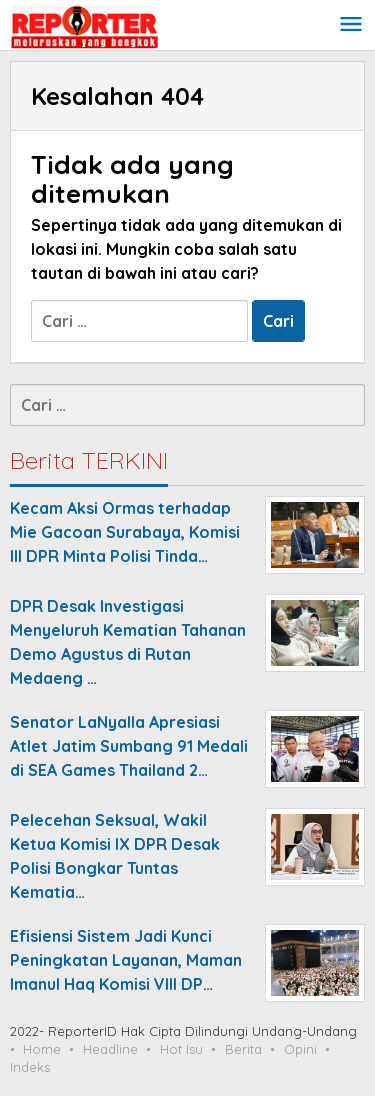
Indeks (30, 1067)
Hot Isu (181, 1049)
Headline (110, 1049)
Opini (300, 1049)
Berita (243, 1049)
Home (42, 1049)
